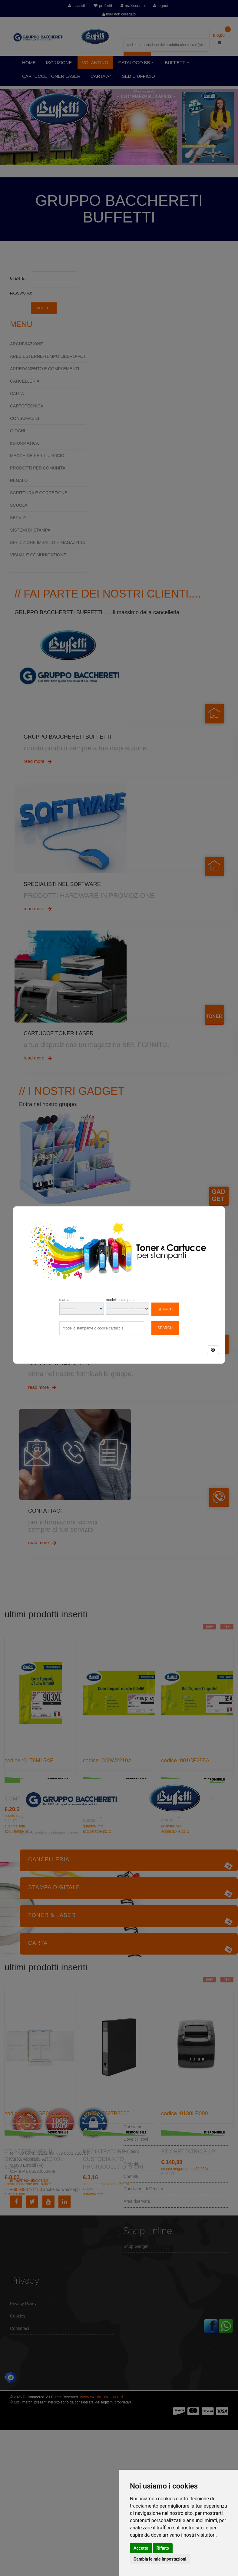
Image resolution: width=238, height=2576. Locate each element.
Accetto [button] (141, 2548)
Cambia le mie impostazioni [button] (160, 2559)
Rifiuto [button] (163, 2548)
